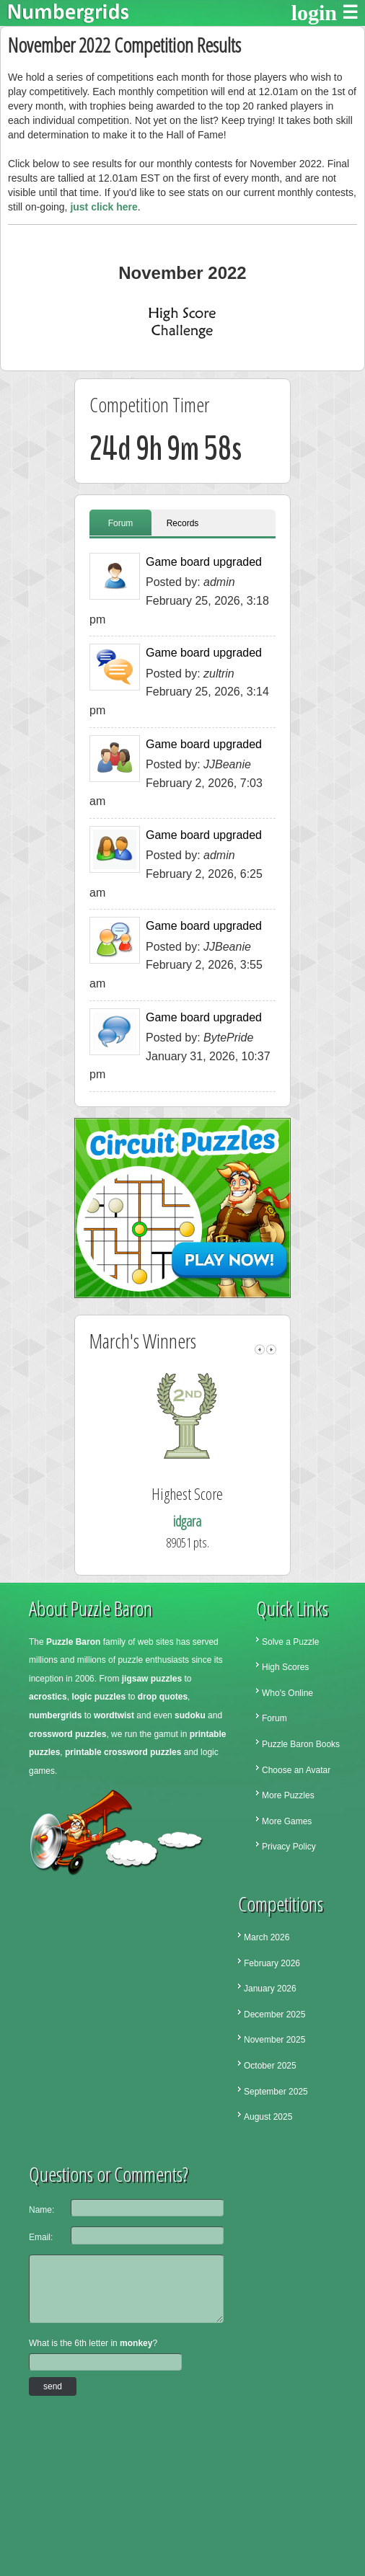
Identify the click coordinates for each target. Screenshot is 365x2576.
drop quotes (163, 1697)
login (314, 13)
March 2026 (266, 1937)
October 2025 (270, 2066)
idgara (208, 1521)
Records (183, 523)
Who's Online (287, 1693)
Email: (41, 2237)
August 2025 (268, 2117)
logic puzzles (98, 1697)
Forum (120, 523)
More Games (287, 1821)
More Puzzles (288, 1795)
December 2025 (274, 2014)
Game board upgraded (204, 562)
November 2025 (274, 2040)
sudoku (190, 1715)
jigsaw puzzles (152, 1679)
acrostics (48, 1697)
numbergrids (55, 1715)
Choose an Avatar (296, 1770)
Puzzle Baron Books (301, 1744)
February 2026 (272, 1963)
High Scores (285, 1667)
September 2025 (276, 2092)
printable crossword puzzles (123, 1752)
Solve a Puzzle (290, 1642)
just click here (103, 207)
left (260, 1349)
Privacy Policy (289, 1847)
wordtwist (114, 1715)
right (271, 1349)
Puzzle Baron (73, 1642)
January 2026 (270, 1989)
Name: (41, 2210)
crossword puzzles (67, 1734)
